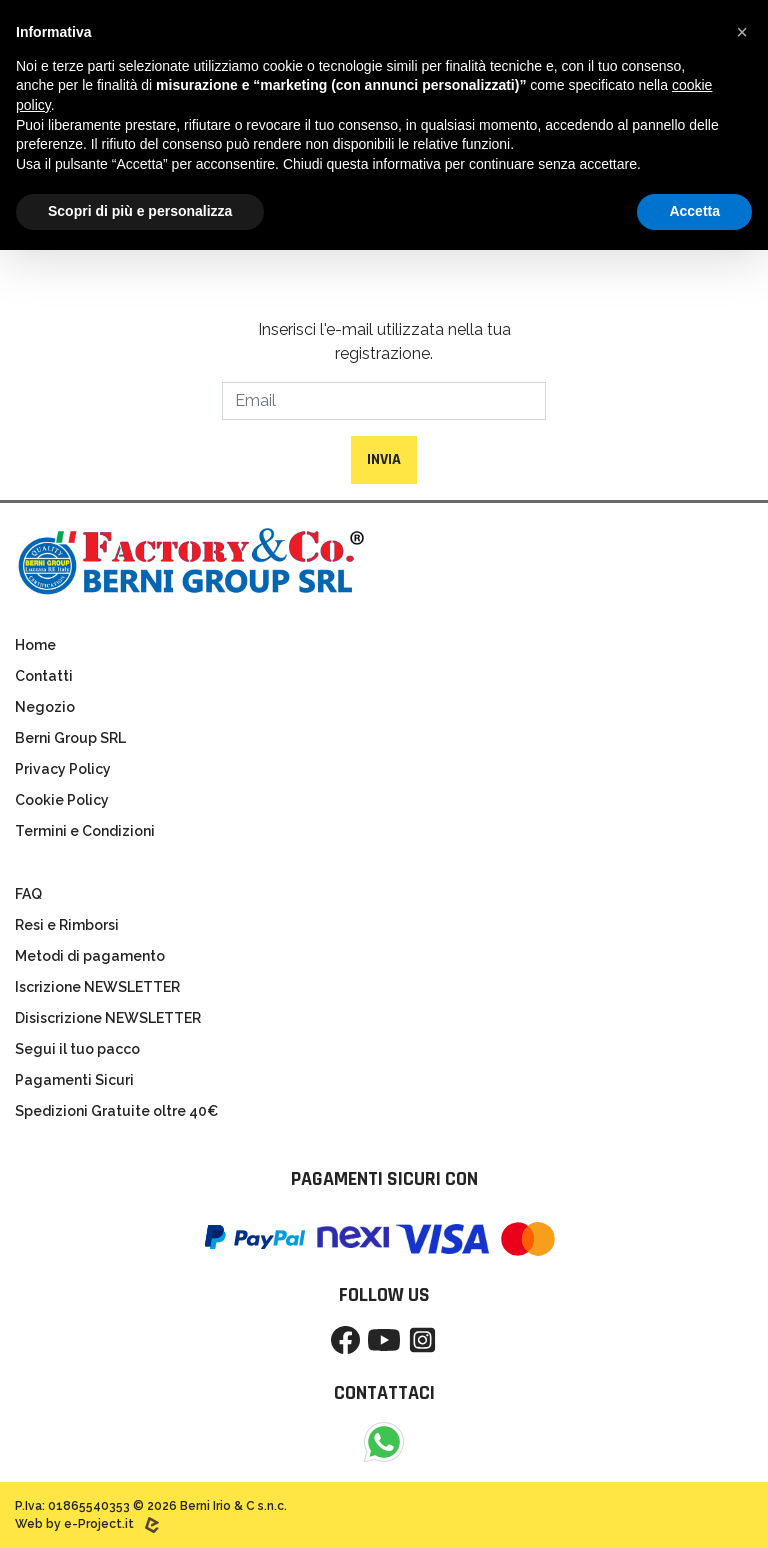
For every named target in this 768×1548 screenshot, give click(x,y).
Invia (384, 459)
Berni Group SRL (70, 738)
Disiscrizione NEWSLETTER (108, 1018)
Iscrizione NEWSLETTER (97, 987)
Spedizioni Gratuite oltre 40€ (116, 1111)
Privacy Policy (63, 769)
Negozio (45, 707)
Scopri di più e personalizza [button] (140, 211)
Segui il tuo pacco (77, 1049)
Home (35, 645)
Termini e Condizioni (85, 831)
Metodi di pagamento (90, 956)
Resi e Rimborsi (67, 925)
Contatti (44, 676)
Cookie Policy (62, 800)
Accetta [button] (694, 211)
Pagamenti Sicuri (74, 1080)
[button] (742, 32)
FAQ (28, 894)
